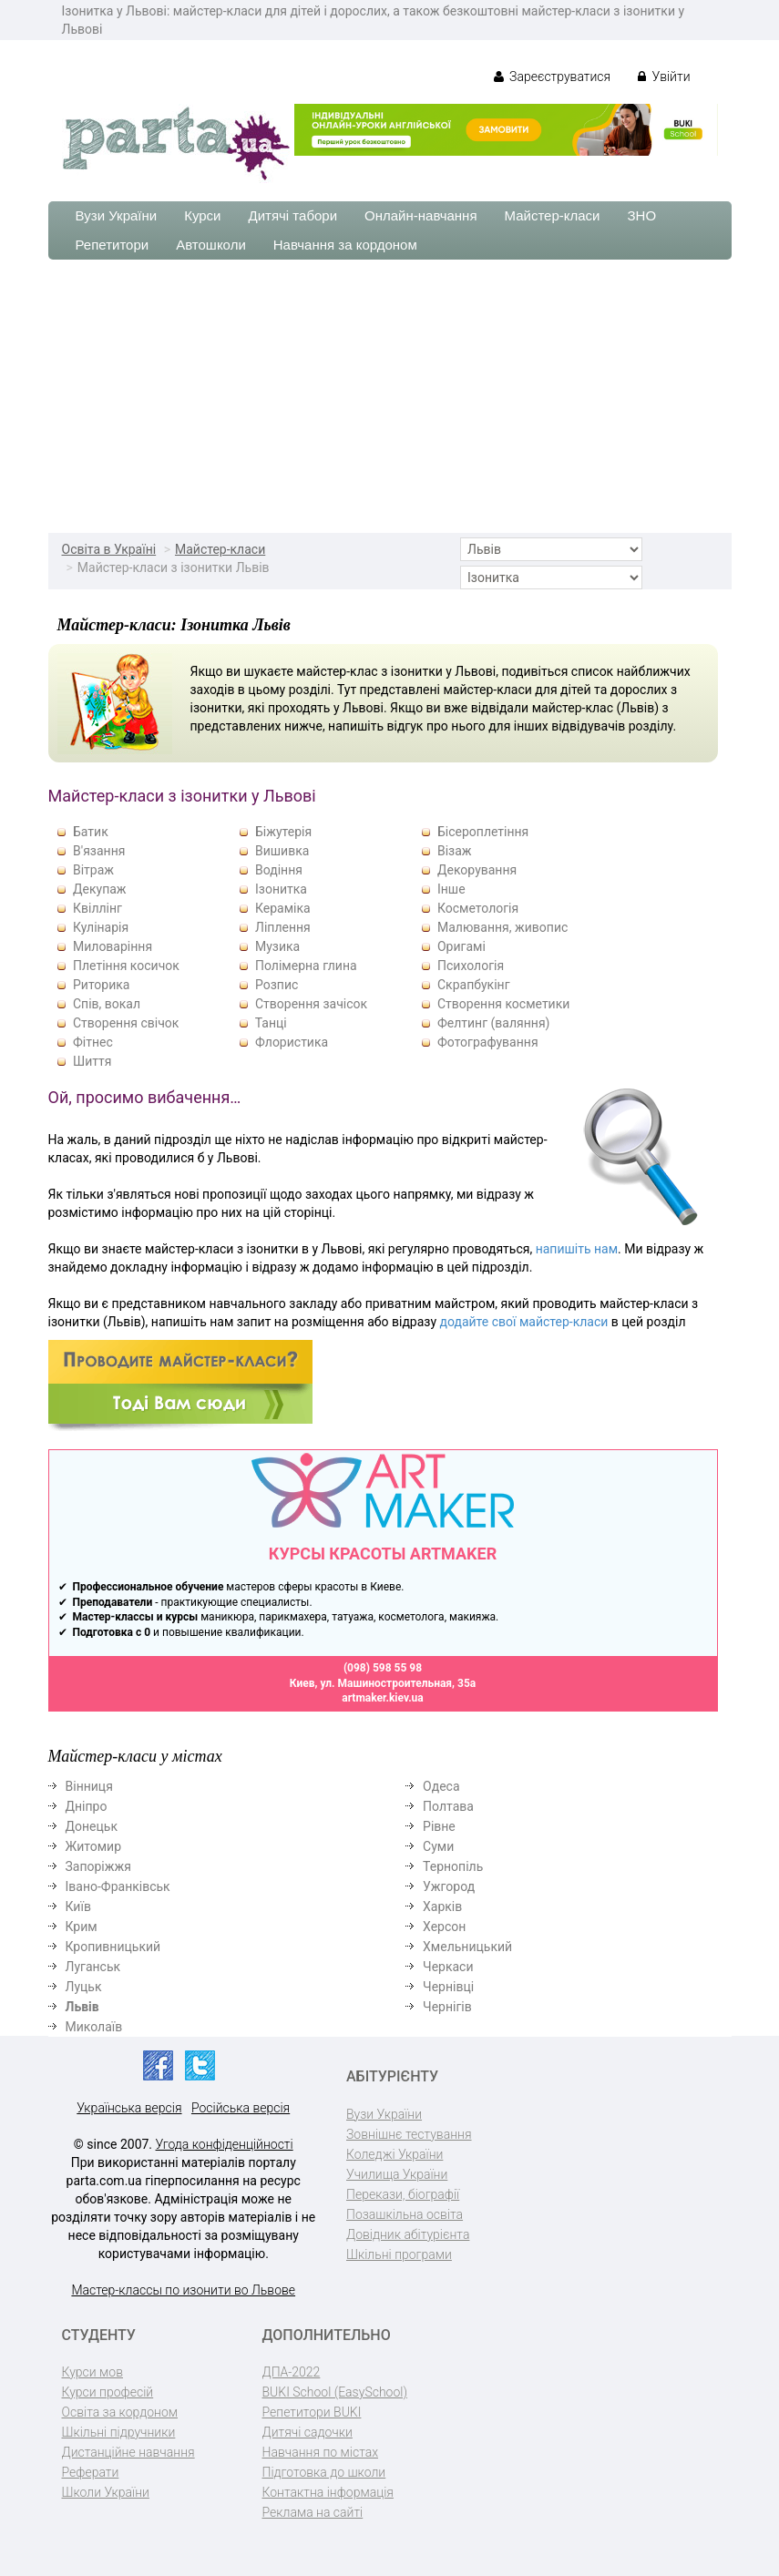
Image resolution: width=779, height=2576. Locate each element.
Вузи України (117, 215)
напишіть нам (577, 1249)
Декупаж (100, 889)
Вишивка (282, 850)
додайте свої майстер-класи (524, 1321)
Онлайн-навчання (420, 215)
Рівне (439, 1826)
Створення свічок (126, 1023)
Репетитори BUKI (312, 2412)
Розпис (276, 984)
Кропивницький (113, 1946)
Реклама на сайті (313, 2512)
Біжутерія (283, 831)
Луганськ (93, 1966)
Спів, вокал (106, 1004)
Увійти (664, 76)
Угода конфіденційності (224, 2144)
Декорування (477, 870)
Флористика (291, 1042)
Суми (438, 1846)
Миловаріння (112, 946)
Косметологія (477, 908)
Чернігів (447, 2006)
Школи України (105, 2492)
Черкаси (448, 1966)
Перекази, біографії (402, 2194)
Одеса (441, 1786)
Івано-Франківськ (118, 1886)
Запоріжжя (98, 1866)
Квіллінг (97, 908)
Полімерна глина (306, 965)
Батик (90, 831)
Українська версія (129, 2108)
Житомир (94, 1846)
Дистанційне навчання (128, 2452)
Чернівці (448, 1986)
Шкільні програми (399, 2254)
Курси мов (92, 2372)
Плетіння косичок (126, 965)
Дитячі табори (293, 215)
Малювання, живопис (502, 927)
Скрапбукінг (473, 984)
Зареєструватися (552, 76)
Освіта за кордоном (120, 2412)
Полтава (448, 1806)
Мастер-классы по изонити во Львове (183, 2290)
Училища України (396, 2174)
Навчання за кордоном (345, 244)
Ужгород (449, 1886)
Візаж (454, 850)
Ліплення (283, 927)
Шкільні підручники (119, 2432)
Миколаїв (94, 2026)
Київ (78, 1906)
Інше (451, 889)
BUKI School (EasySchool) (334, 2392)
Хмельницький (467, 1946)
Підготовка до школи (324, 2472)
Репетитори (112, 244)
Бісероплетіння (482, 831)
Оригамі (461, 946)
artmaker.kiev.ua (383, 1698)
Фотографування (487, 1042)
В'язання (99, 850)
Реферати (90, 2472)
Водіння (278, 870)
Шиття (92, 1061)
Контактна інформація (328, 2492)
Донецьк (92, 1826)
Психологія (470, 965)
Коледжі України (394, 2154)
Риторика (101, 984)
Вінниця (89, 1786)
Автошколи (211, 244)
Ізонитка (281, 889)
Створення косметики (503, 1004)
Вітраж (93, 870)
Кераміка (283, 908)
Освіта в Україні (109, 549)
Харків (442, 1906)
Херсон (444, 1926)
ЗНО (642, 215)
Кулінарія (100, 927)
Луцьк (84, 1986)
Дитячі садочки (307, 2432)
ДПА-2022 (291, 2372)
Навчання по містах (320, 2452)
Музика (277, 946)
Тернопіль (453, 1866)
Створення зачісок (311, 1004)
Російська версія (240, 2108)
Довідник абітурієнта (407, 2234)
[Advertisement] (389, 396)
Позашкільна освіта (404, 2214)
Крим (81, 1926)
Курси (202, 215)
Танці (271, 1023)
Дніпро (87, 1806)
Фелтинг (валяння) (493, 1023)
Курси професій (108, 2392)
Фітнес (93, 1042)
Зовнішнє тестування (409, 2134)
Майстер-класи (552, 215)
